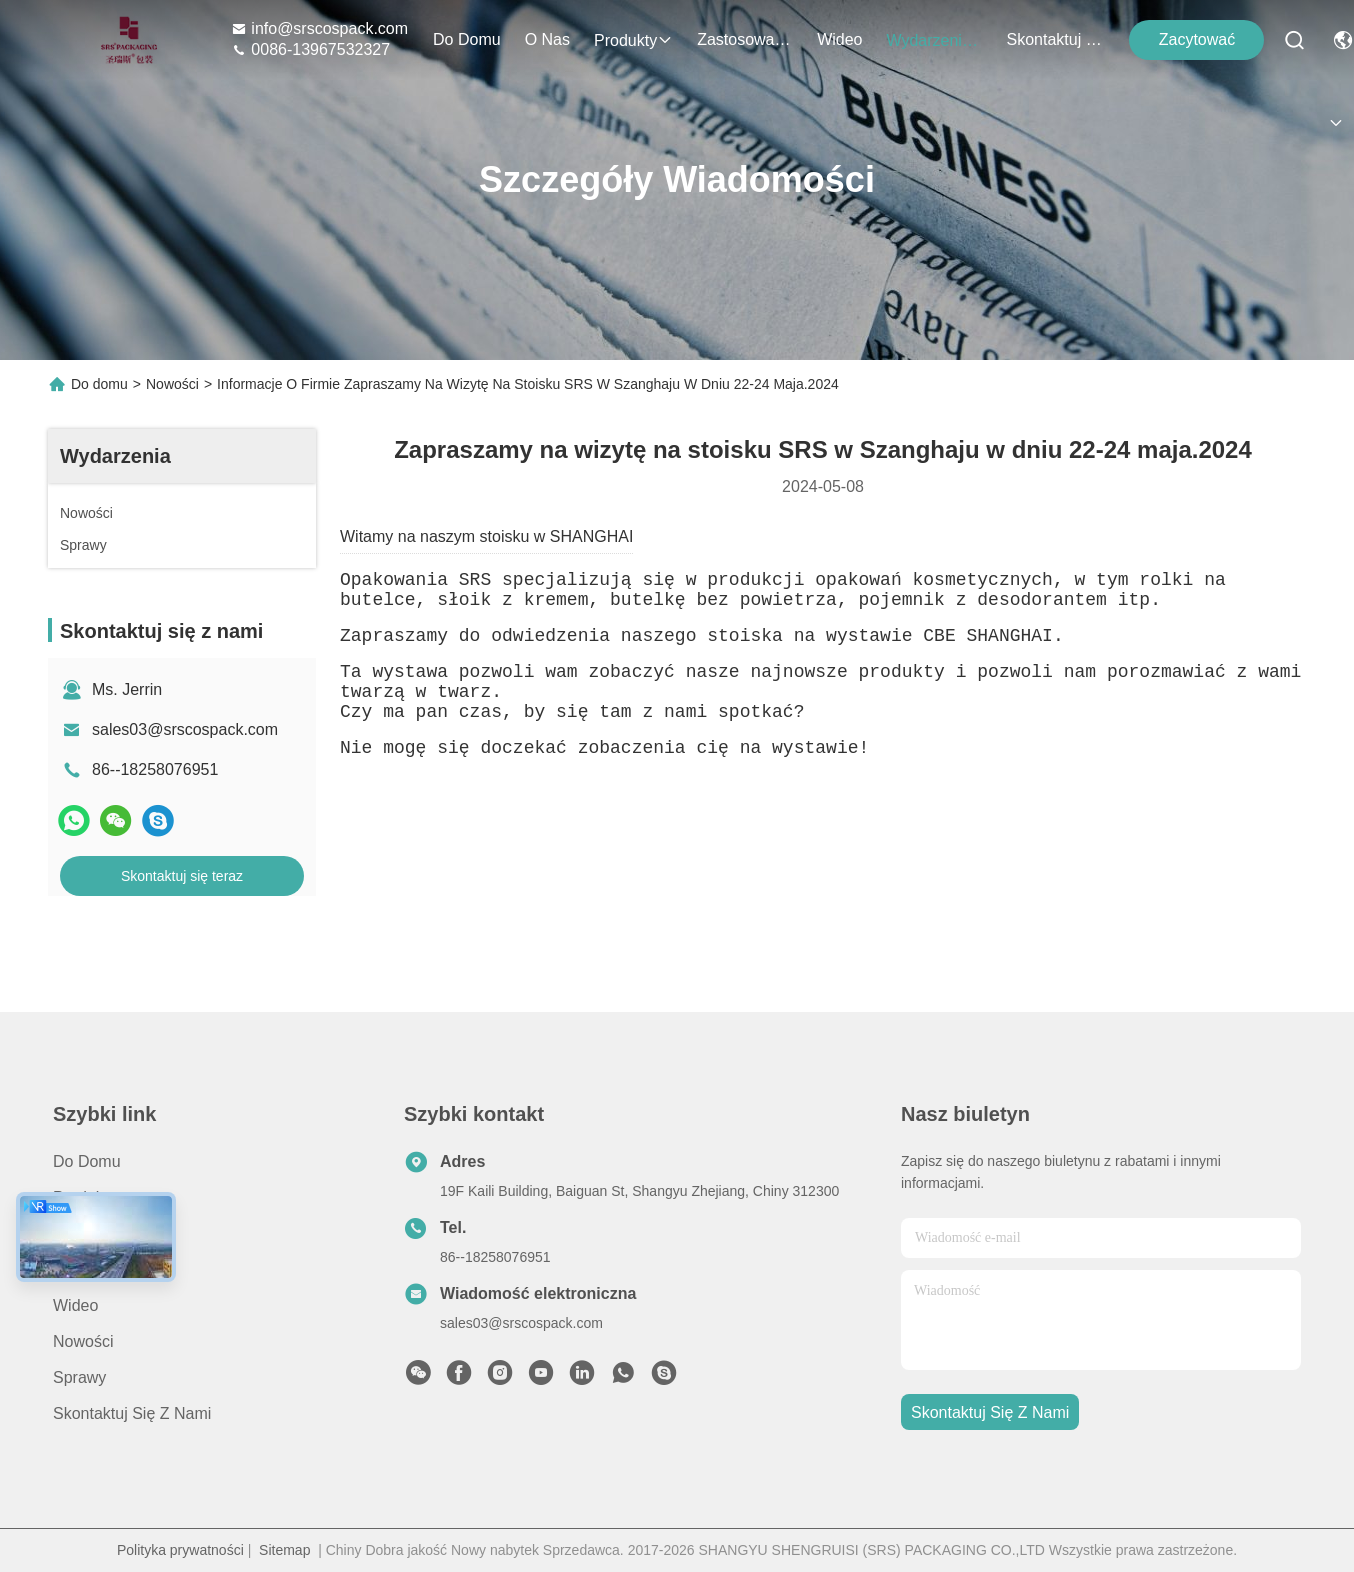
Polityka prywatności (180, 1550)
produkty (633, 40)
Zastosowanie (745, 39)
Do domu (467, 39)
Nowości (172, 384)
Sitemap (284, 1550)
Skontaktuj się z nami (1054, 39)
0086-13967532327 (310, 49)
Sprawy (79, 1377)
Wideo (839, 39)
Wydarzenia (934, 40)
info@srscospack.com (319, 28)
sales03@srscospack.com (185, 729)
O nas (547, 39)
